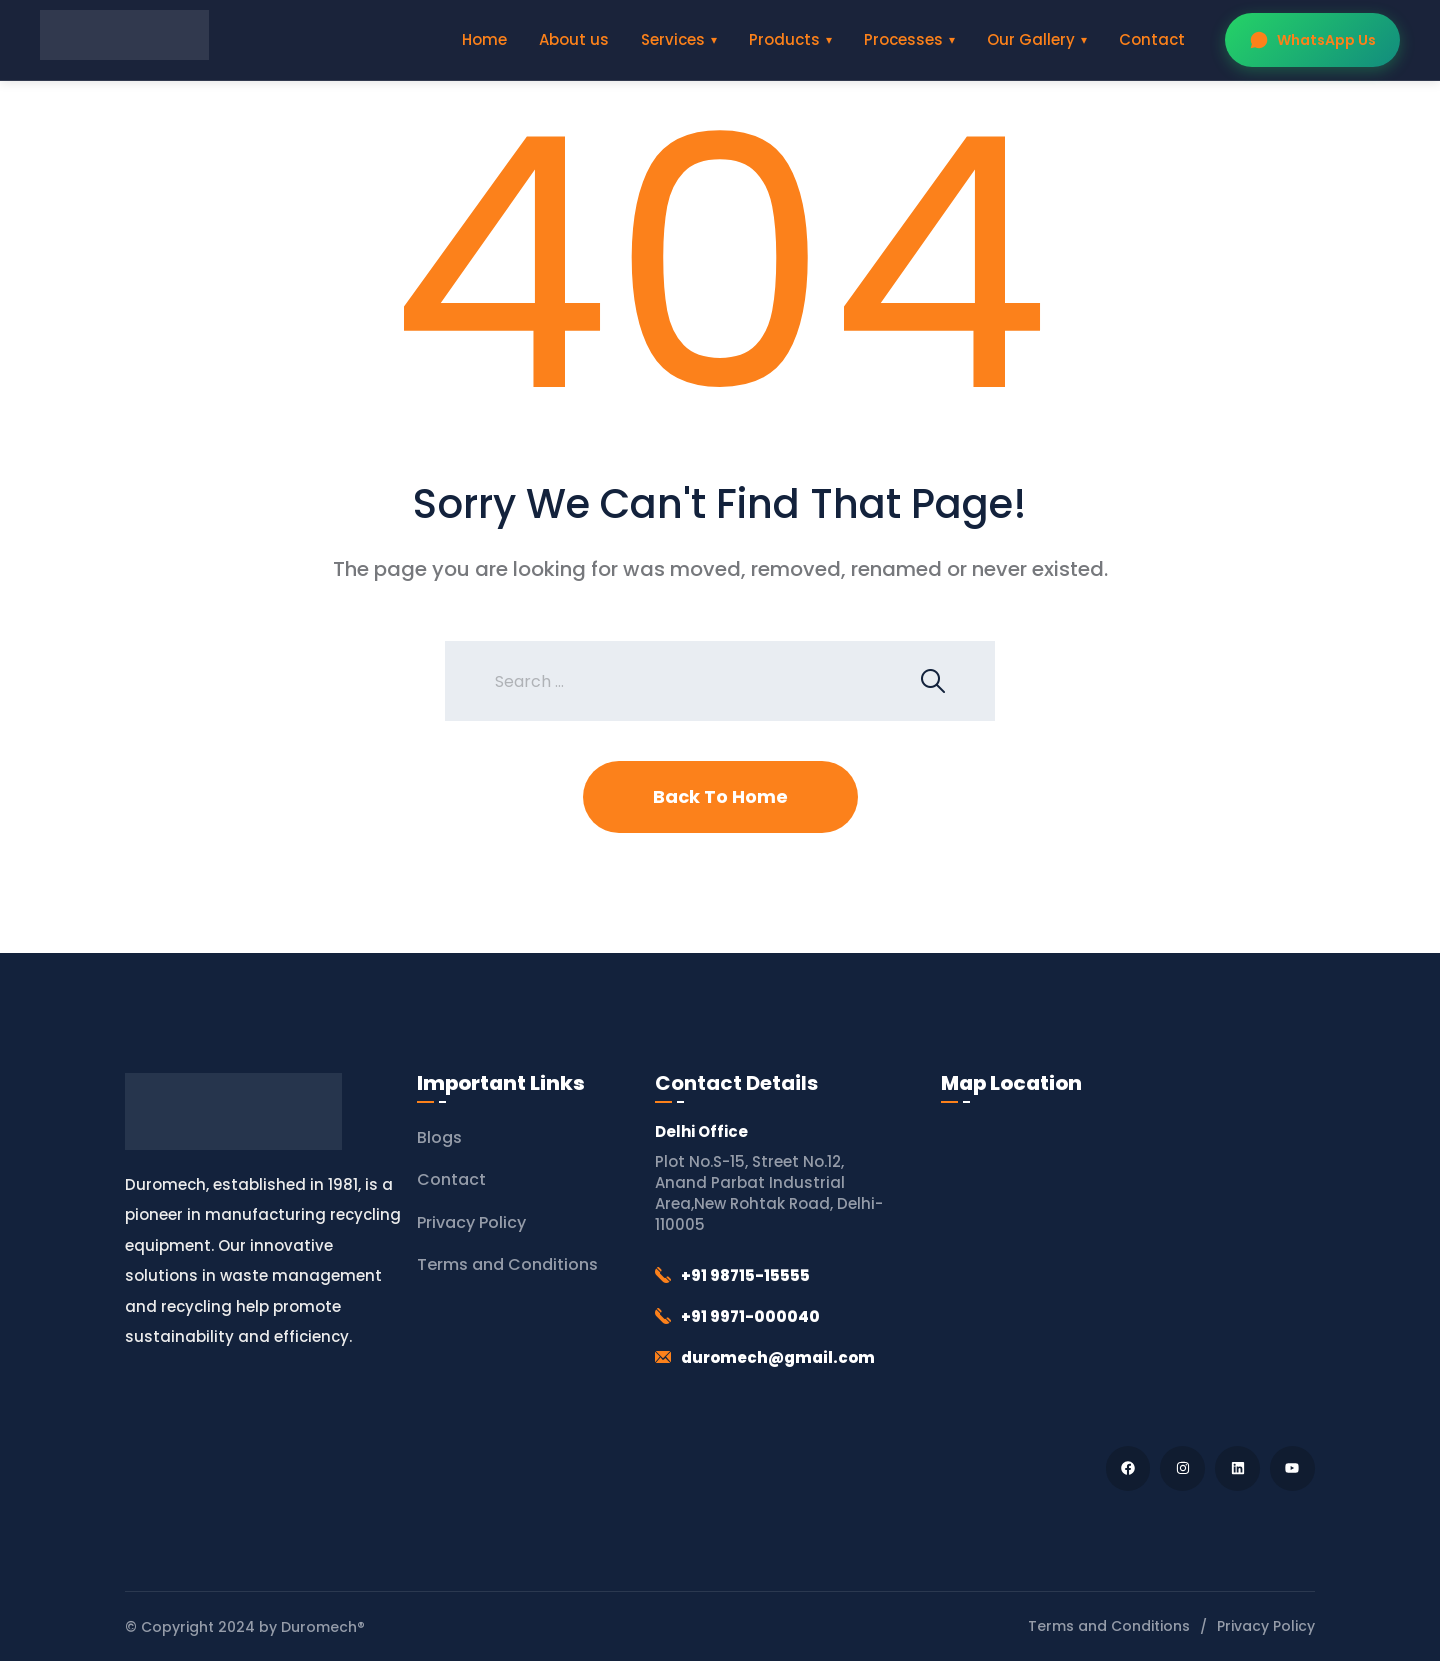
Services (673, 39)
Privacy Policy (471, 1222)
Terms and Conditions (507, 1264)
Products (784, 39)
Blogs (439, 1137)
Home (484, 39)
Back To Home (720, 796)
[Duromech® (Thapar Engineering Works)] (1128, 1269)
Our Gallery (1031, 39)
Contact (1152, 39)
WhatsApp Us (1312, 40)
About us (574, 39)
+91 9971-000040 (750, 1316)
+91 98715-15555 (745, 1275)
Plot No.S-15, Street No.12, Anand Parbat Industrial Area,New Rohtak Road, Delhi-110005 (769, 1193)
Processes (903, 39)
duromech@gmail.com (778, 1357)
